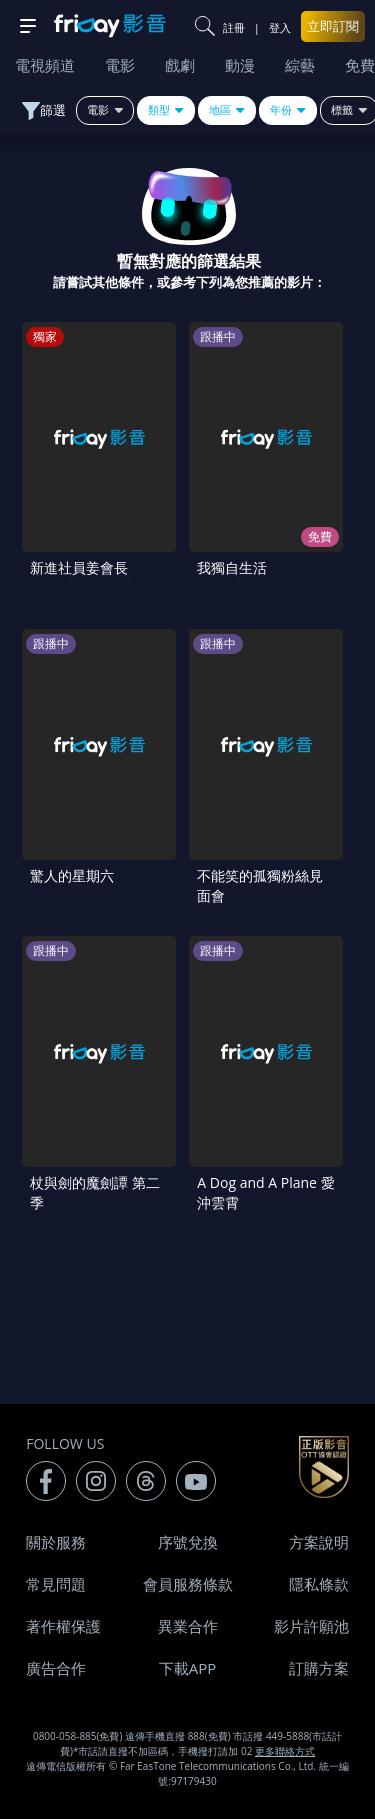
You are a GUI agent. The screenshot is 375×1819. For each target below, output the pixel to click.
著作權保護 (63, 1626)
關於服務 (56, 1542)
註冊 (234, 27)
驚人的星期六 (72, 875)
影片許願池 (311, 1626)
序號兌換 (188, 1542)
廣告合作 (56, 1668)
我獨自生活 (232, 567)
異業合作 (188, 1626)
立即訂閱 (333, 26)
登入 (280, 27)
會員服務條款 (188, 1584)
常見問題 (56, 1584)
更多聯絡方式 (285, 1751)
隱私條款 (319, 1584)
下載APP (188, 1668)
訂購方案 (319, 1668)
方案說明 (319, 1542)
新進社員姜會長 (79, 567)
